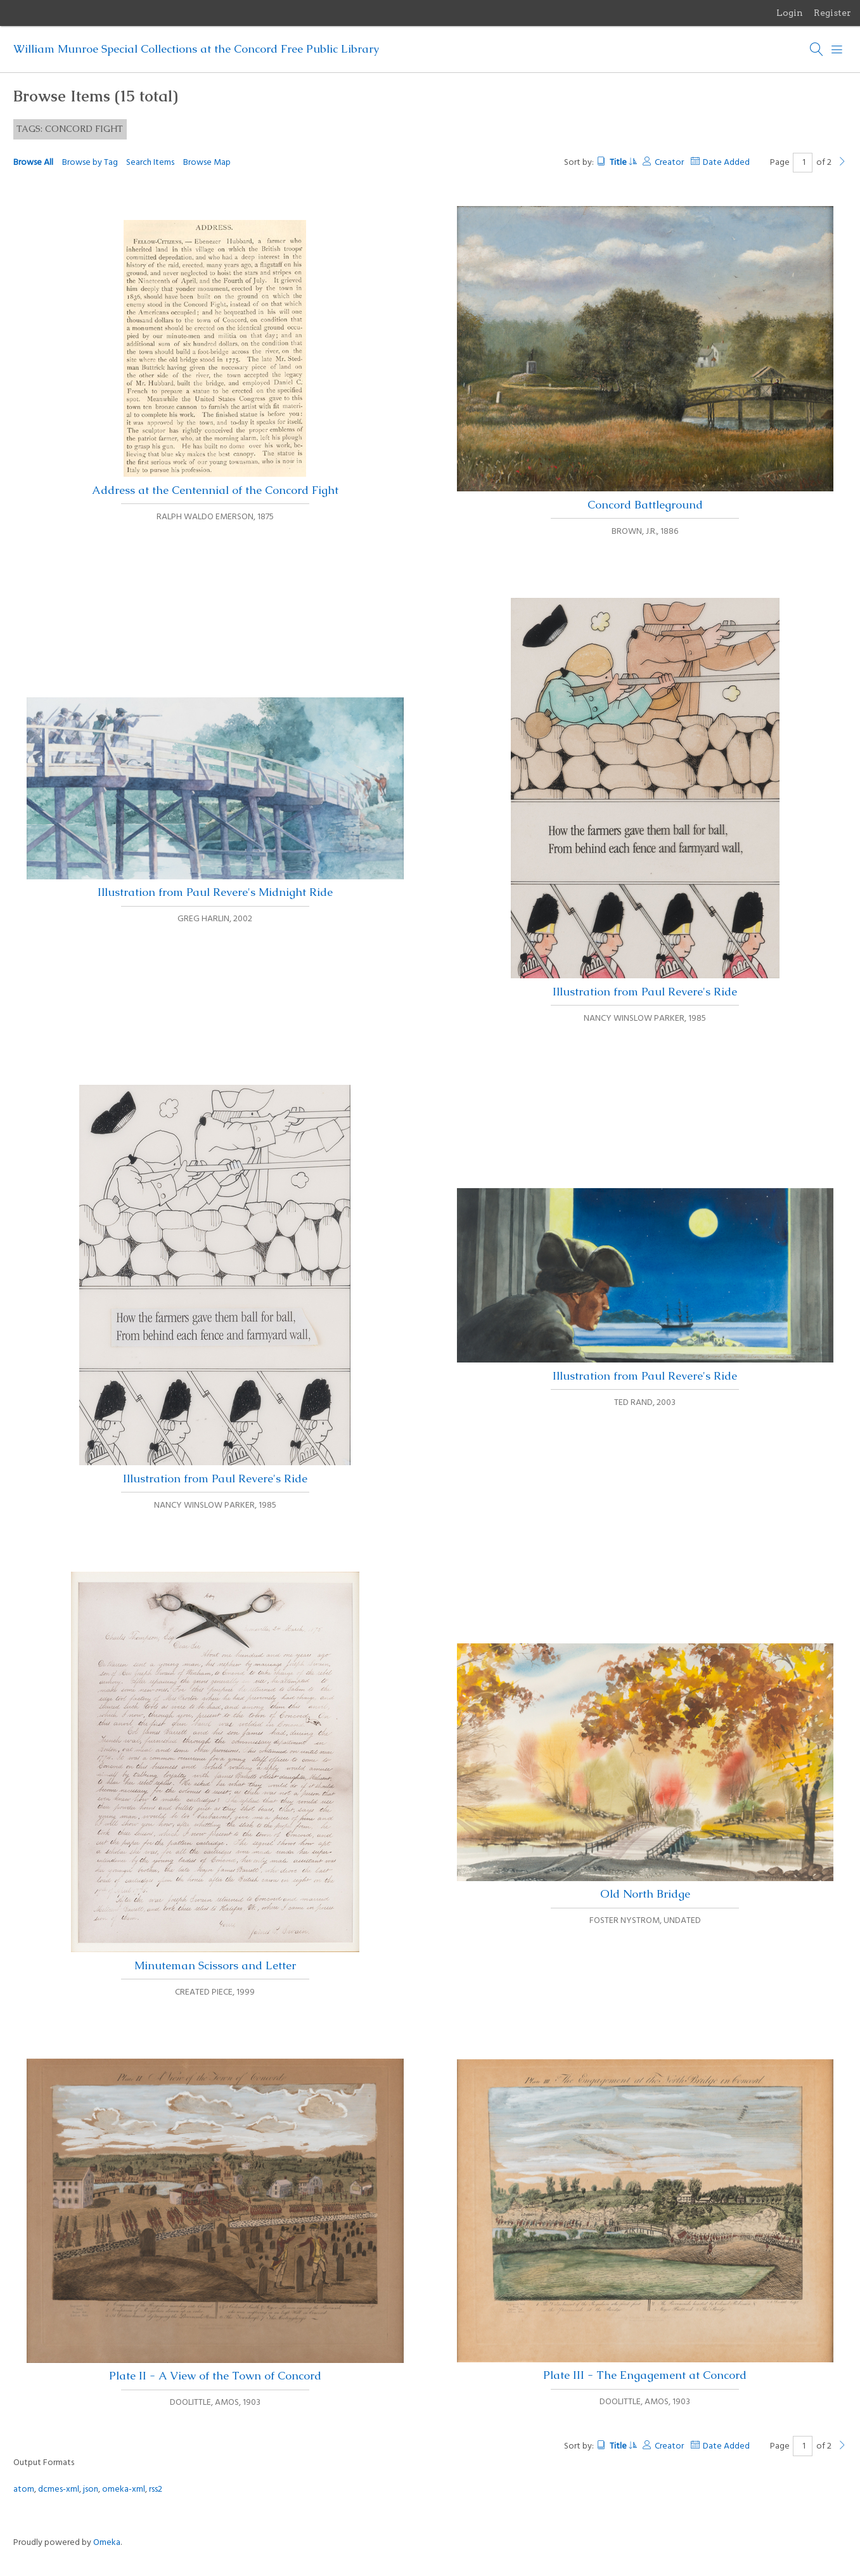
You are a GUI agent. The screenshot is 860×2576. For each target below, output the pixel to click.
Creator (669, 162)
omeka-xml (123, 2489)
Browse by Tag (90, 162)
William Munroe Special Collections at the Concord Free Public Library (196, 49)
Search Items (150, 162)
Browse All (33, 162)
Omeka (106, 2542)
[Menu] (837, 49)
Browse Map (207, 162)
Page (791, 163)
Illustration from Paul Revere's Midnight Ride (215, 798)
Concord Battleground (645, 359)
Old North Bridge (645, 1772)
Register (832, 13)
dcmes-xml (58, 2489)
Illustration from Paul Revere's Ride (645, 798)
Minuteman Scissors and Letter (215, 1772)
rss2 (155, 2489)
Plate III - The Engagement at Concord (645, 2220)
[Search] (817, 49)
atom (23, 2489)
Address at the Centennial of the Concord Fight (215, 358)
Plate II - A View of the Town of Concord (215, 2221)
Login (789, 13)
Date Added (726, 162)
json (90, 2489)
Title (623, 162)
